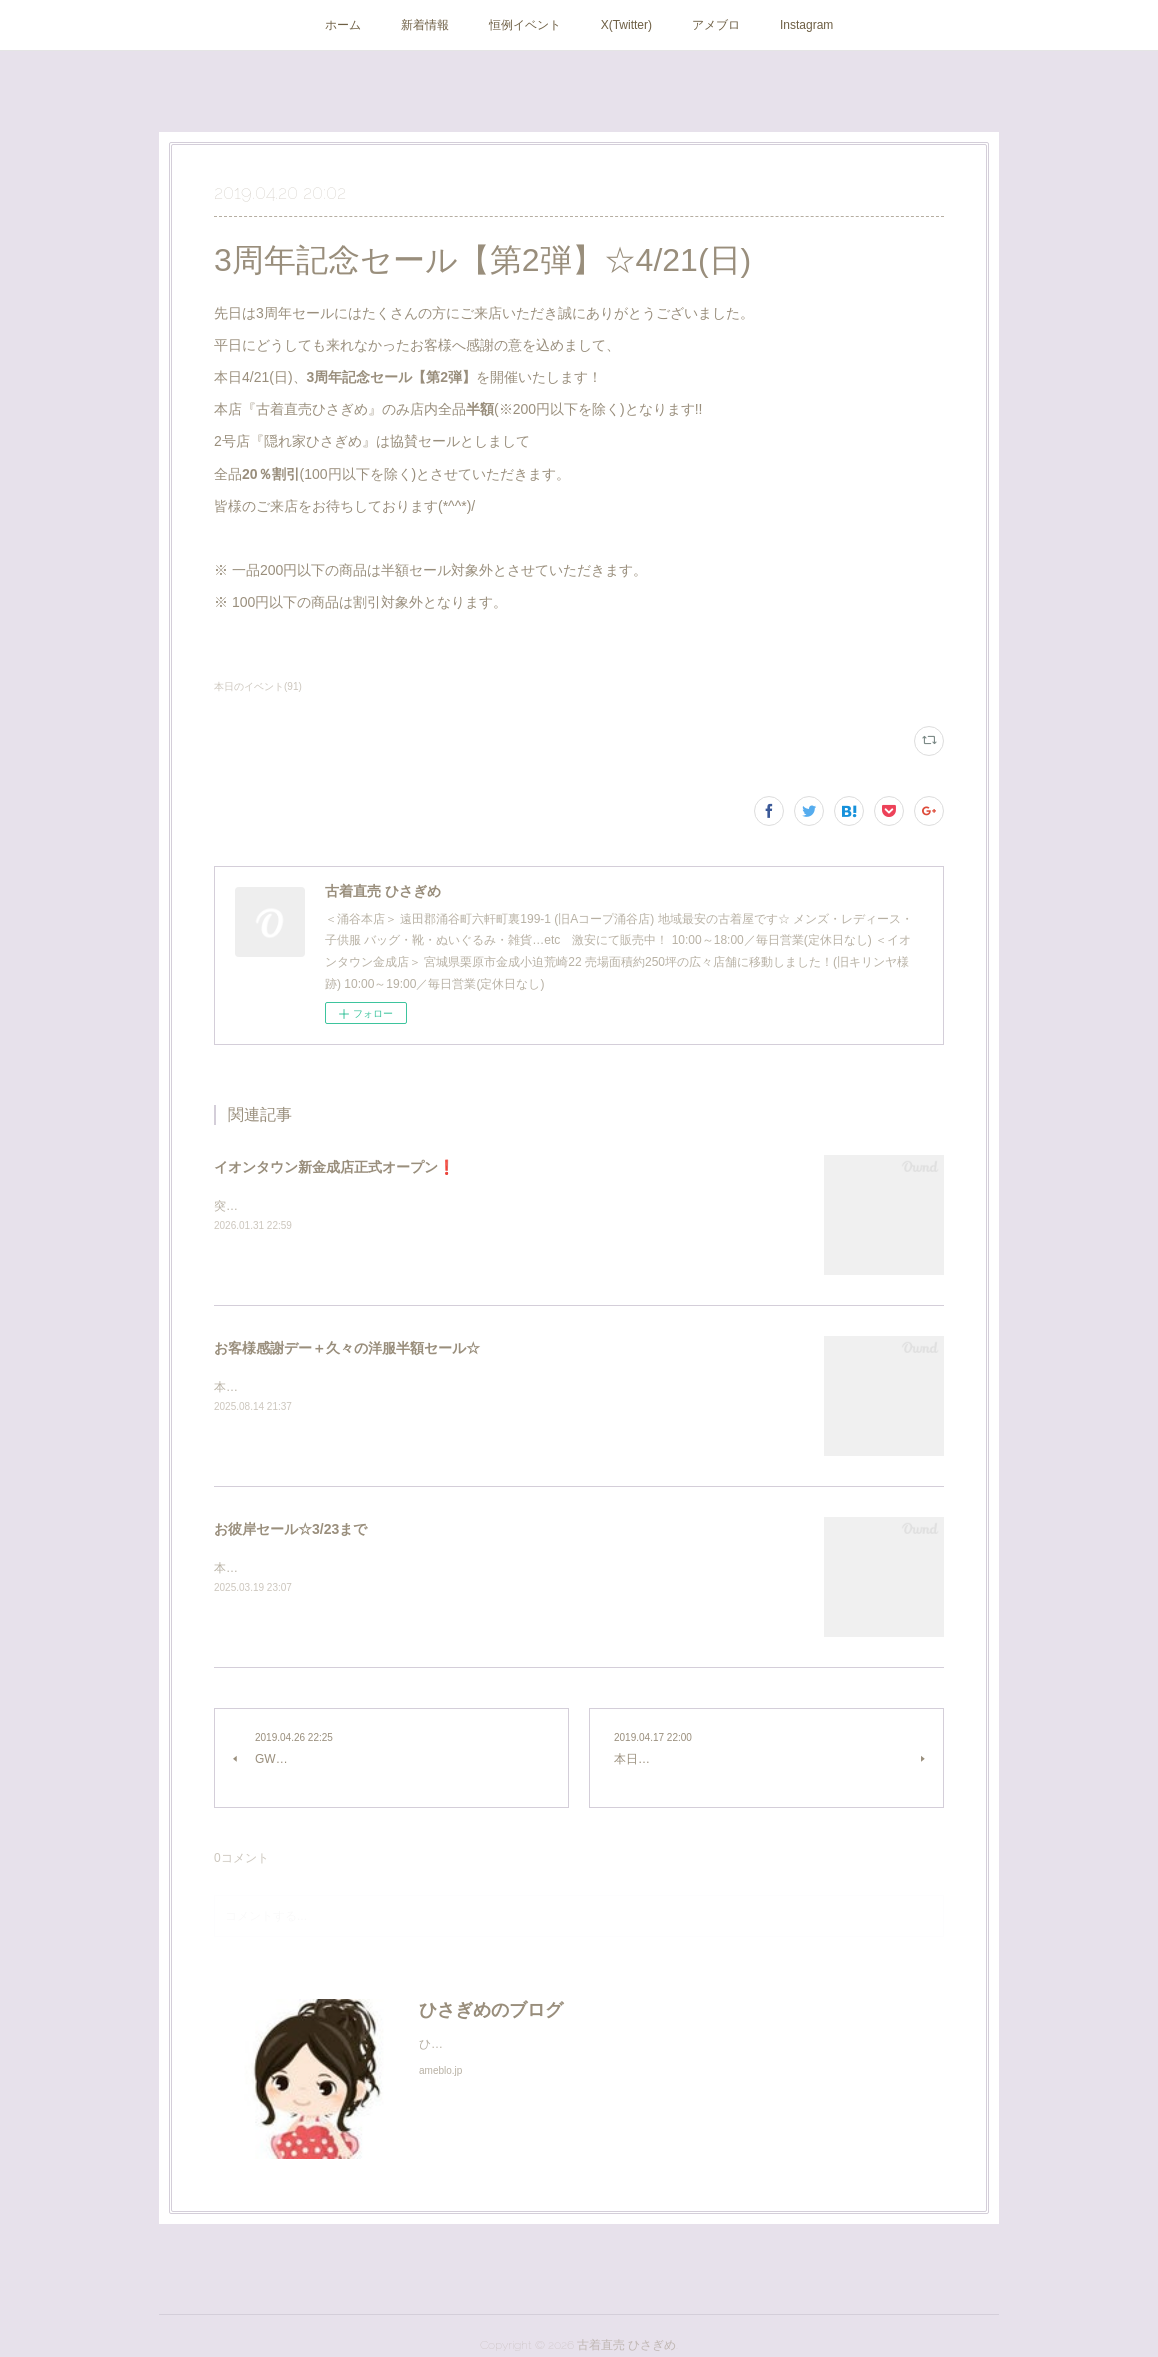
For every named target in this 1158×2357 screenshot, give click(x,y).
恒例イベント (525, 25)
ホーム (343, 25)
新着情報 (425, 25)
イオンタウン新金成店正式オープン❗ (334, 1167)
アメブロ (716, 25)
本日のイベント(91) (258, 686)
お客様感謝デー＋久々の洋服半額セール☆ (347, 1348)
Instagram (806, 25)
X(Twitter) (626, 25)
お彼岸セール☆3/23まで (290, 1529)
